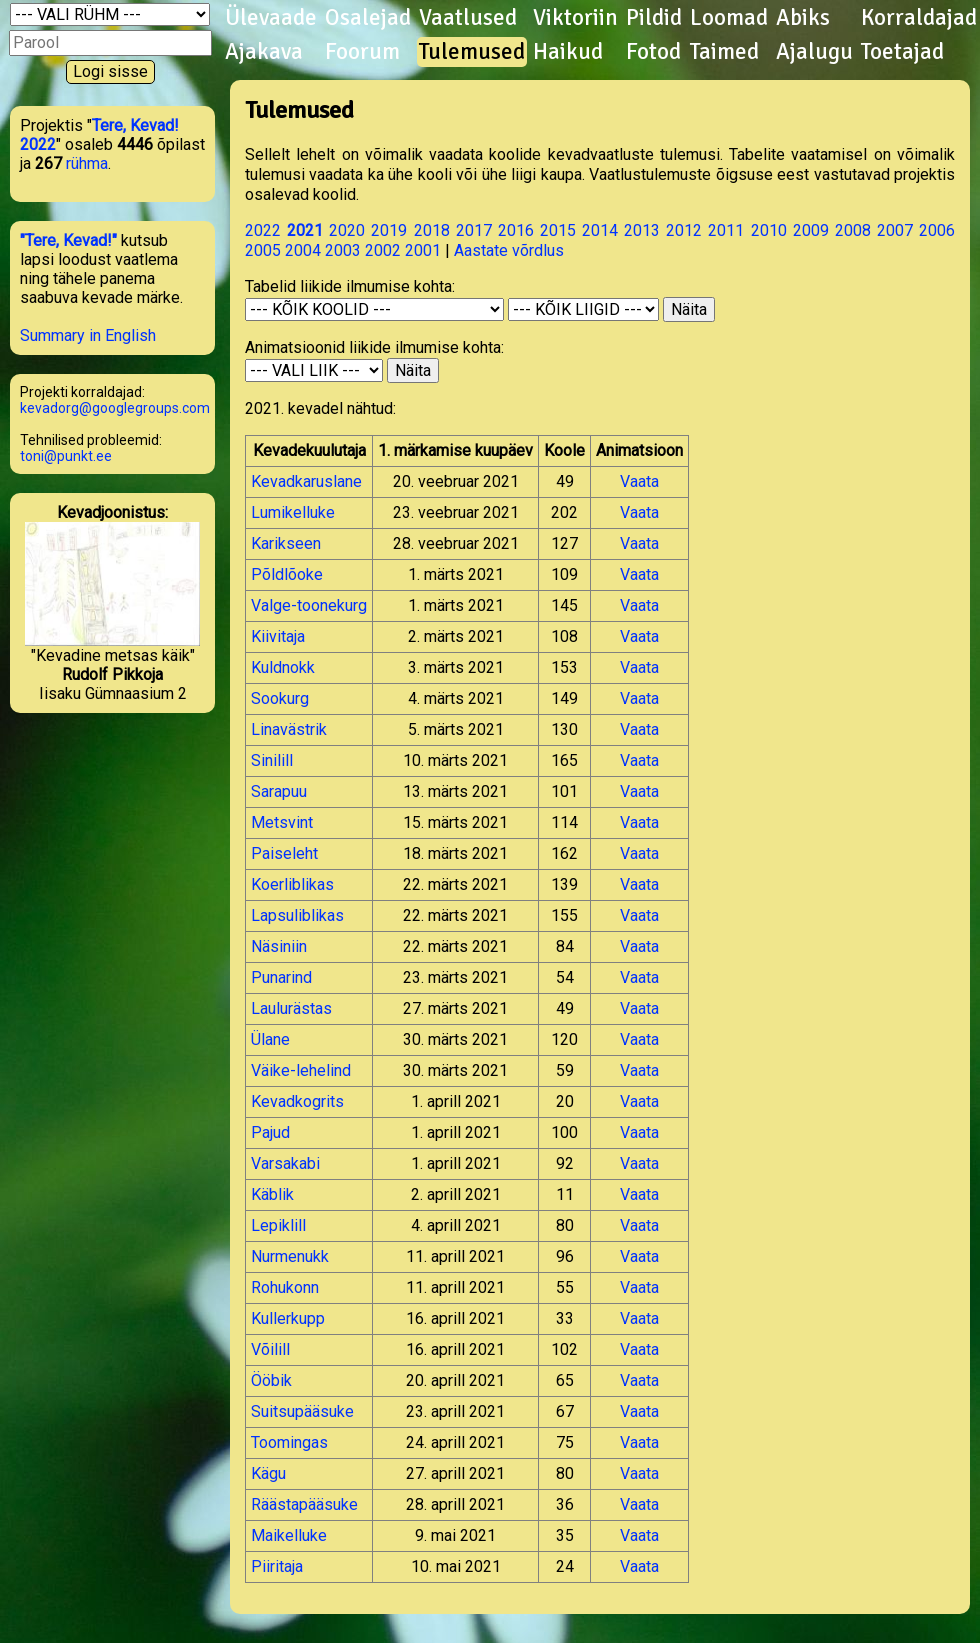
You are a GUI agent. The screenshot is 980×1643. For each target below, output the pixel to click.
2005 (263, 250)
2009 (811, 230)
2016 (516, 230)
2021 (305, 230)
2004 (303, 250)
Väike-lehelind (301, 1070)
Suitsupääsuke (302, 1411)
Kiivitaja (278, 636)
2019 (389, 230)
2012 (684, 230)
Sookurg (280, 698)
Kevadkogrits (297, 1101)
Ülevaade (271, 18)
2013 (642, 230)
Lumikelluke (293, 512)
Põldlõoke (287, 574)
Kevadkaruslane (306, 481)
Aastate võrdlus (509, 250)
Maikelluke (289, 1535)
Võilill (270, 1349)
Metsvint (282, 822)
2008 (853, 230)
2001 (423, 250)
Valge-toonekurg (309, 605)
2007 (895, 230)
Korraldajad (919, 18)
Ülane (270, 1039)
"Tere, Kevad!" (68, 240)
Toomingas (289, 1442)
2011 (726, 230)
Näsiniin (279, 946)
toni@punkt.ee (66, 456)
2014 (600, 230)
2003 (343, 250)
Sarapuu (279, 791)
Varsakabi (285, 1163)
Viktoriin (575, 18)
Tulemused (472, 52)
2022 (263, 230)
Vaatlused (468, 18)
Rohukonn (285, 1287)
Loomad (729, 18)
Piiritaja (277, 1566)
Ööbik (271, 1380)
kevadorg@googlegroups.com (115, 408)
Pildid (654, 18)
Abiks (803, 18)
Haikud (568, 52)
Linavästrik (289, 729)
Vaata (639, 481)
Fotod (653, 52)
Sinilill (272, 760)
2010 (769, 230)
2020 (347, 230)
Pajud (270, 1132)
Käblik (272, 1194)
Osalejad (368, 18)
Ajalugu (814, 52)
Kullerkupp (288, 1318)
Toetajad (902, 52)
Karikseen (286, 543)
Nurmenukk (290, 1256)
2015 (558, 230)
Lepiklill (278, 1225)
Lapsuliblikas (297, 915)
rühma (87, 163)
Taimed (724, 52)
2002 (383, 250)
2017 (474, 230)
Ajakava (264, 52)
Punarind (281, 977)
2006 (937, 230)
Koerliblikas (292, 884)
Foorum (362, 52)
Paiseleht (284, 853)
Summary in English (88, 335)
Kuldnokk (283, 667)
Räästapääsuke (304, 1504)
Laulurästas (291, 1008)
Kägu (268, 1473)
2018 (432, 230)
